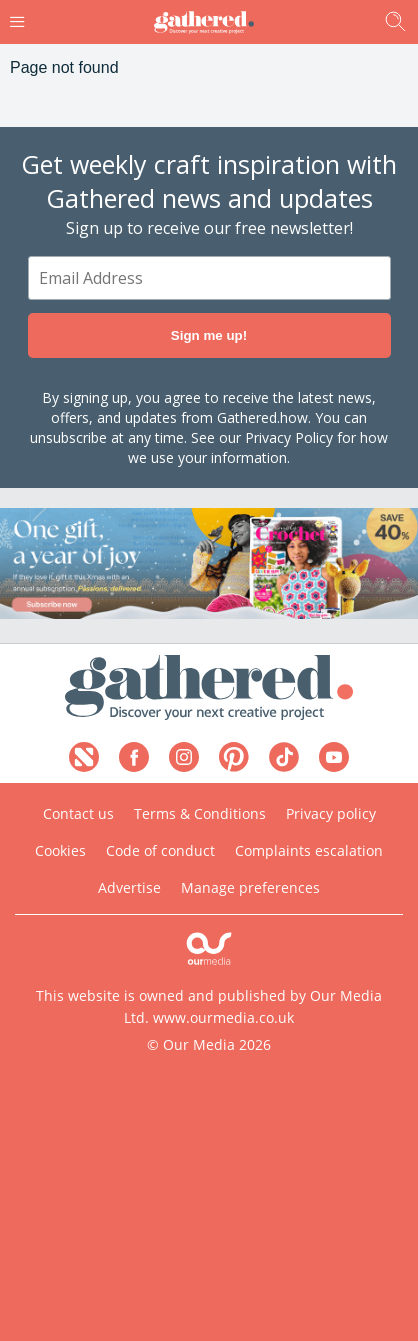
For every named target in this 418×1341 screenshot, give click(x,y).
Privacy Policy (289, 437)
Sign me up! (209, 335)
